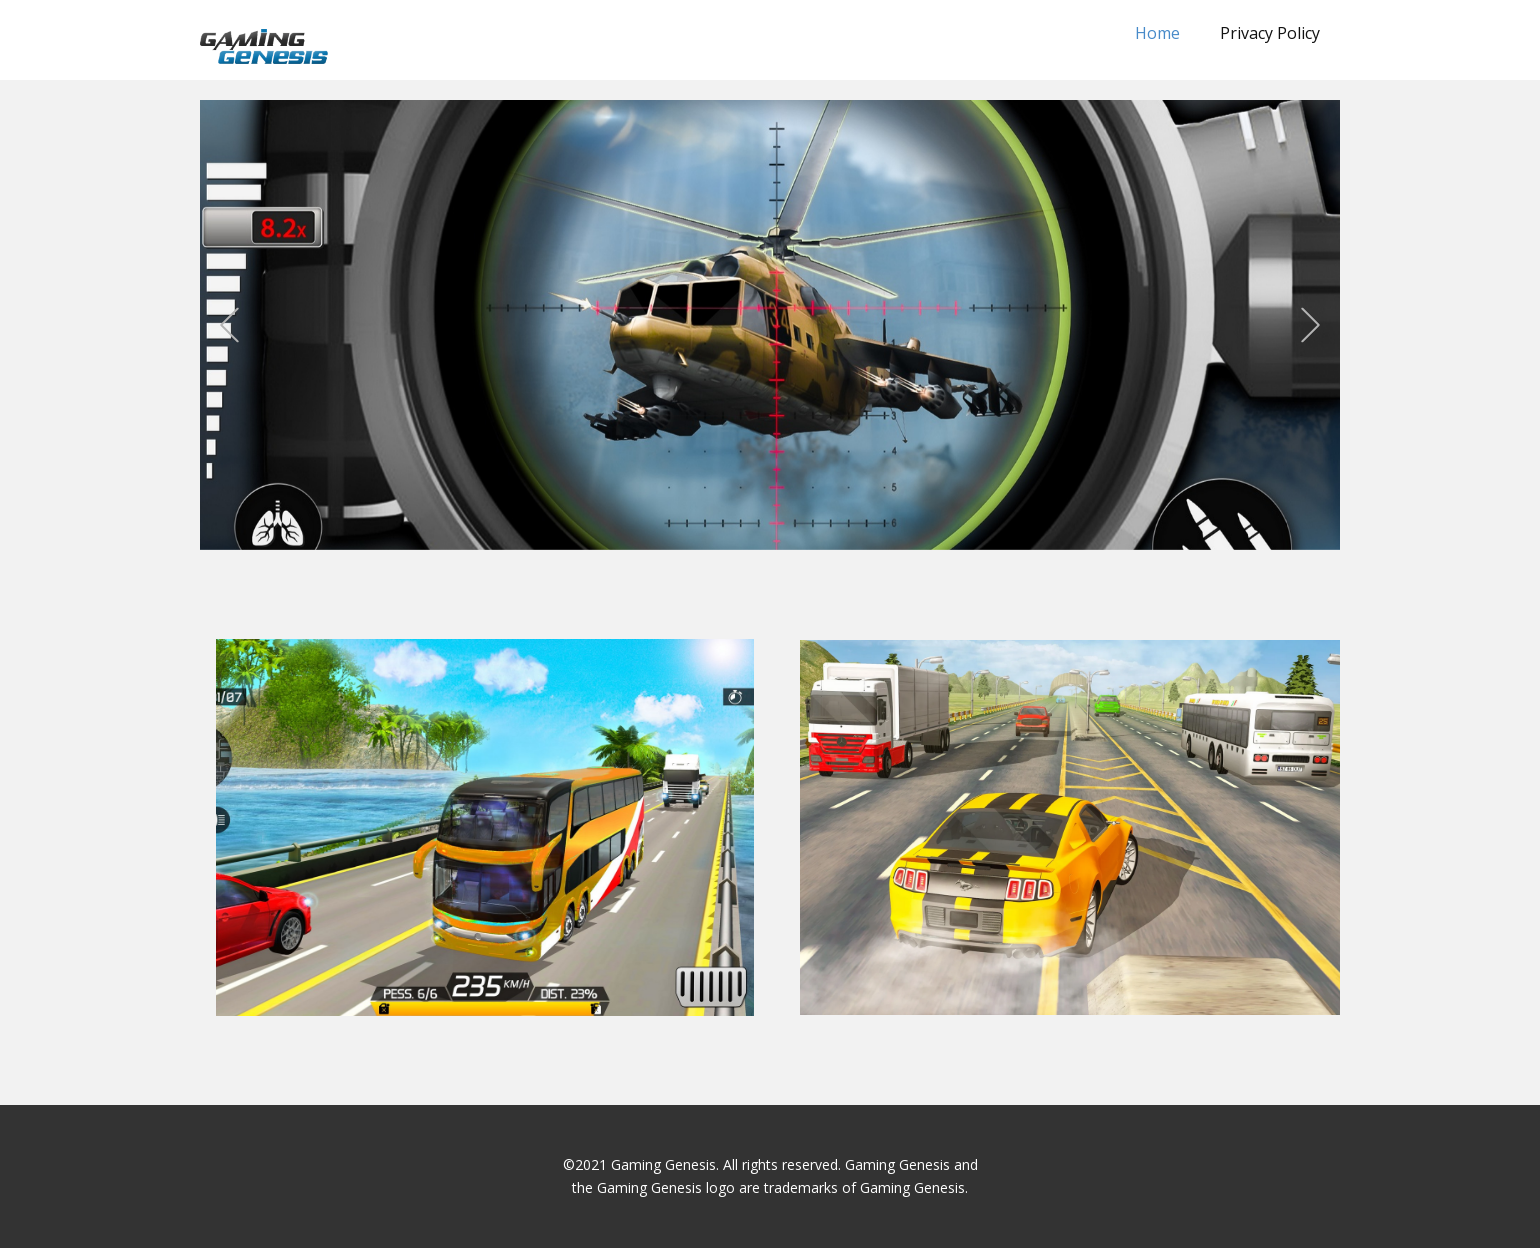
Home (1157, 33)
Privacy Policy (1270, 33)
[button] (229, 325)
